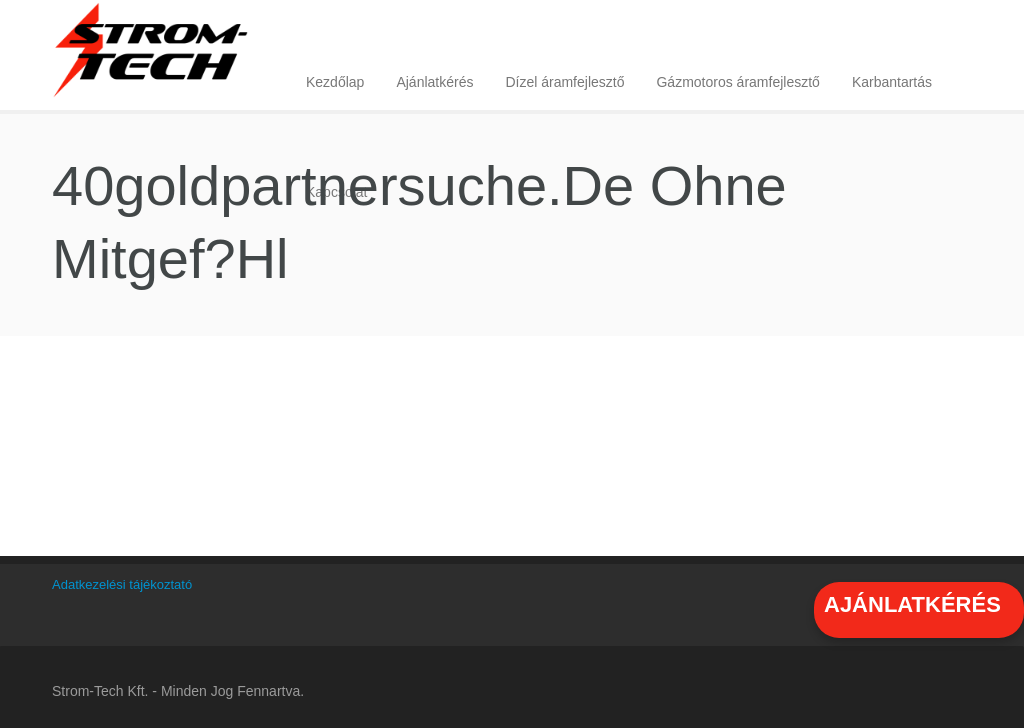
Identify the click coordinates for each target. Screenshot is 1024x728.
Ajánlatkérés (434, 82)
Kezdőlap (335, 82)
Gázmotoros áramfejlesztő (737, 82)
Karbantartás (892, 82)
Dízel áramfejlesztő (564, 82)
